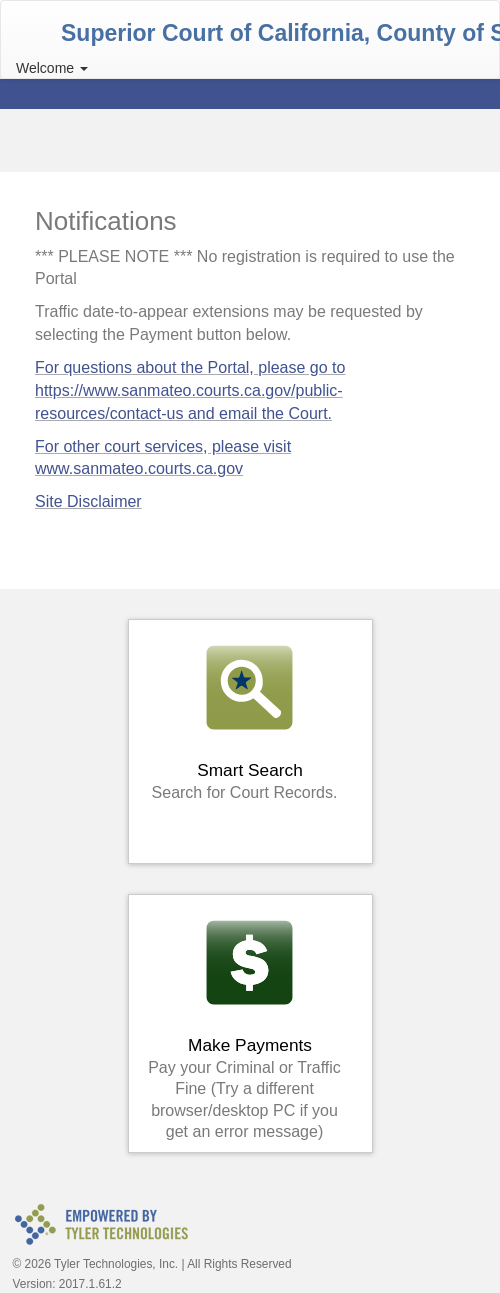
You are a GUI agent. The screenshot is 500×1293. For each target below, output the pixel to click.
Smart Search (245, 721)
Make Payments (245, 1028)
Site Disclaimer (88, 501)
